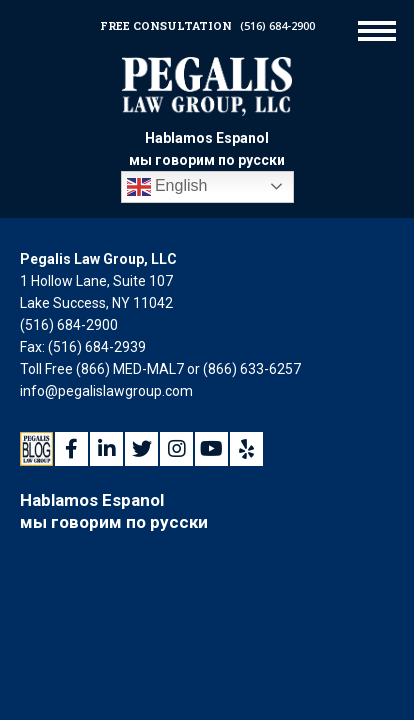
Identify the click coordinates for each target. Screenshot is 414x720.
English (167, 187)
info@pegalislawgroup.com (106, 391)
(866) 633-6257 (252, 369)
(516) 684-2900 (277, 25)
